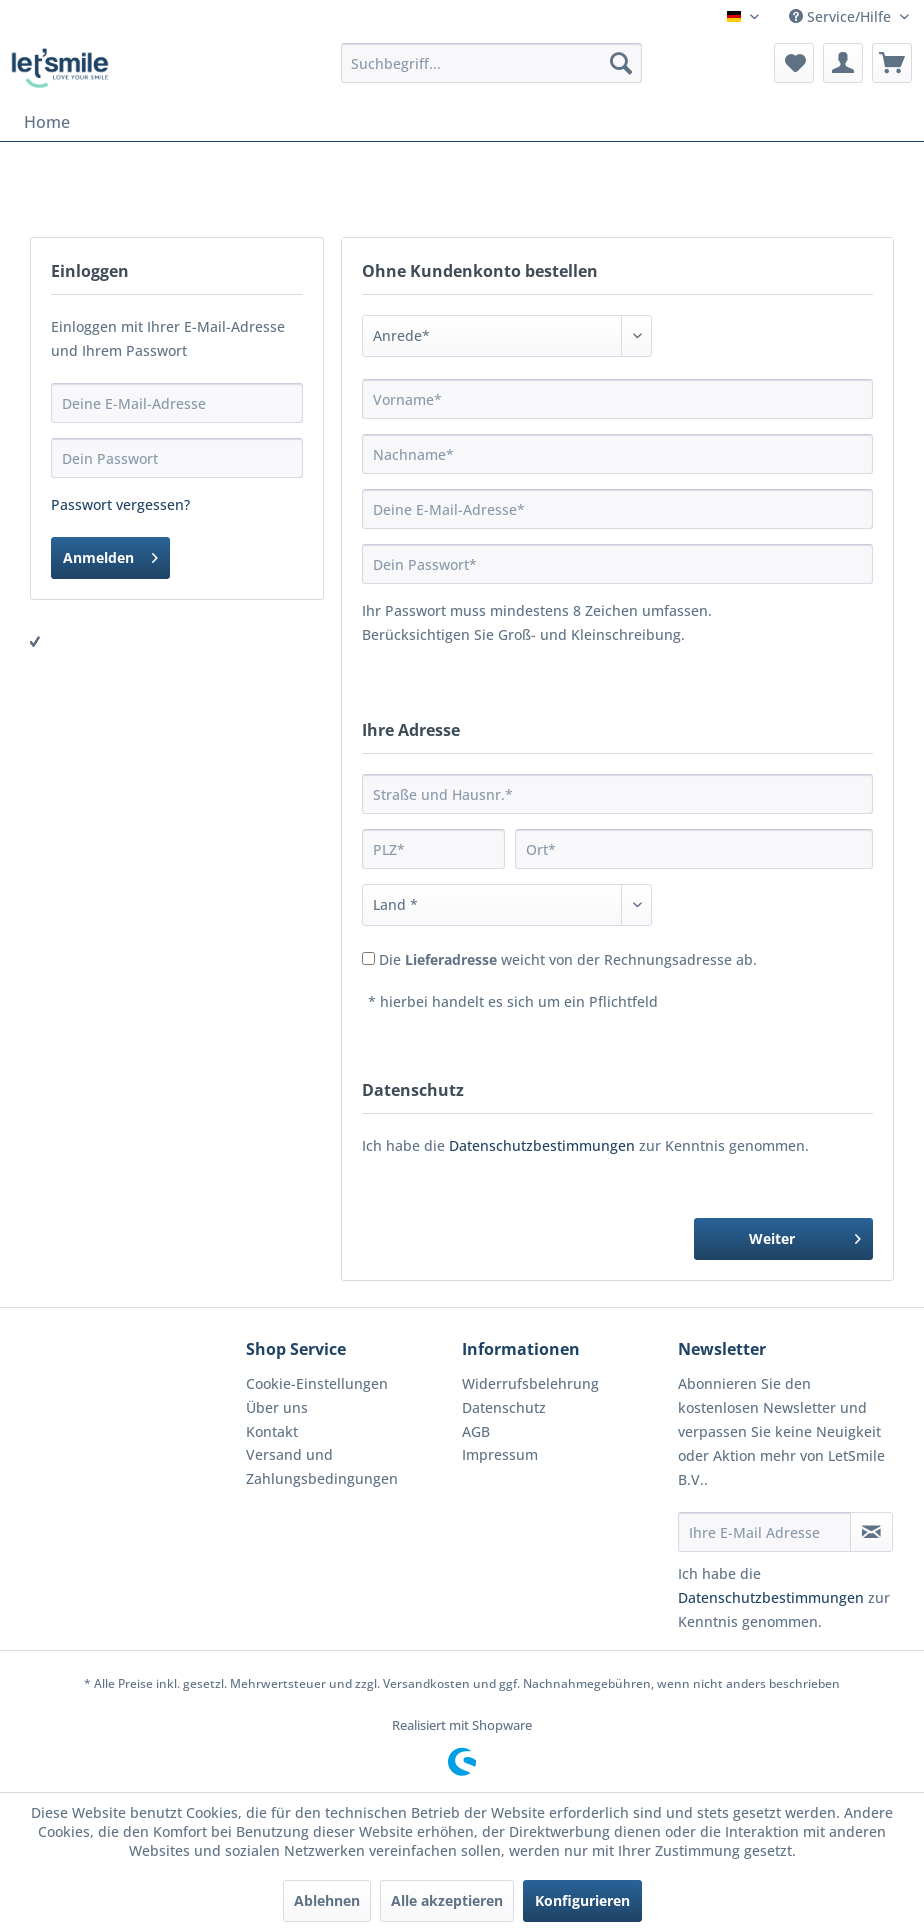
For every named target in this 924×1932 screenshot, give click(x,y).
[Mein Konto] (843, 63)
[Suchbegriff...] (491, 63)
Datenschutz (504, 1407)
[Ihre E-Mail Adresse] (764, 1532)
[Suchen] (621, 63)
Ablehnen (327, 1900)
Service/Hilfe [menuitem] (842, 16)
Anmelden (110, 554)
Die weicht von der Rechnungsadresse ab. (568, 959)
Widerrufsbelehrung (530, 1383)
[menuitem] (491, 63)
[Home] (47, 122)
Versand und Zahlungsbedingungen (322, 1466)
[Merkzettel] (794, 63)
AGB (476, 1431)
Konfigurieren (582, 1900)
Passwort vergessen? (120, 504)
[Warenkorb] (892, 63)
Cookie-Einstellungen (317, 1383)
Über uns (277, 1407)
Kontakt (272, 1431)
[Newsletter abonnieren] (871, 1532)
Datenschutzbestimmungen (542, 1145)
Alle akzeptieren (447, 1900)
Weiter (805, 1235)
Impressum (500, 1454)
